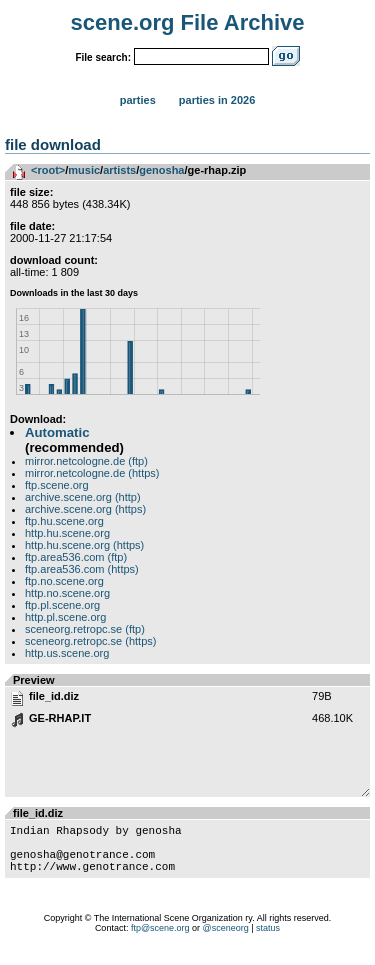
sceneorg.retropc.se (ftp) (85, 629)
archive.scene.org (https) (85, 509)
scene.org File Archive (188, 22)
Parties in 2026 (217, 100)
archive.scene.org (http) (83, 497)
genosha (161, 170)
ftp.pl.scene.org (62, 605)
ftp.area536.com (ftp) (76, 557)
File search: (103, 57)
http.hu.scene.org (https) (84, 545)
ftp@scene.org (160, 940)
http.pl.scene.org (65, 617)
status (268, 940)
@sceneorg (226, 940)
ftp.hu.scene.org (64, 521)
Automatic (57, 432)
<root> (48, 170)
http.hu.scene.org (67, 533)
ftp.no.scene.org (64, 581)
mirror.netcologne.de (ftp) (86, 461)
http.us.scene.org (67, 653)
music (84, 170)
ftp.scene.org (57, 485)
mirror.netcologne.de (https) (92, 473)
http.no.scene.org (67, 593)
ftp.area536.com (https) (82, 569)
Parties (138, 100)
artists (119, 170)
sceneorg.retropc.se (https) (90, 641)
